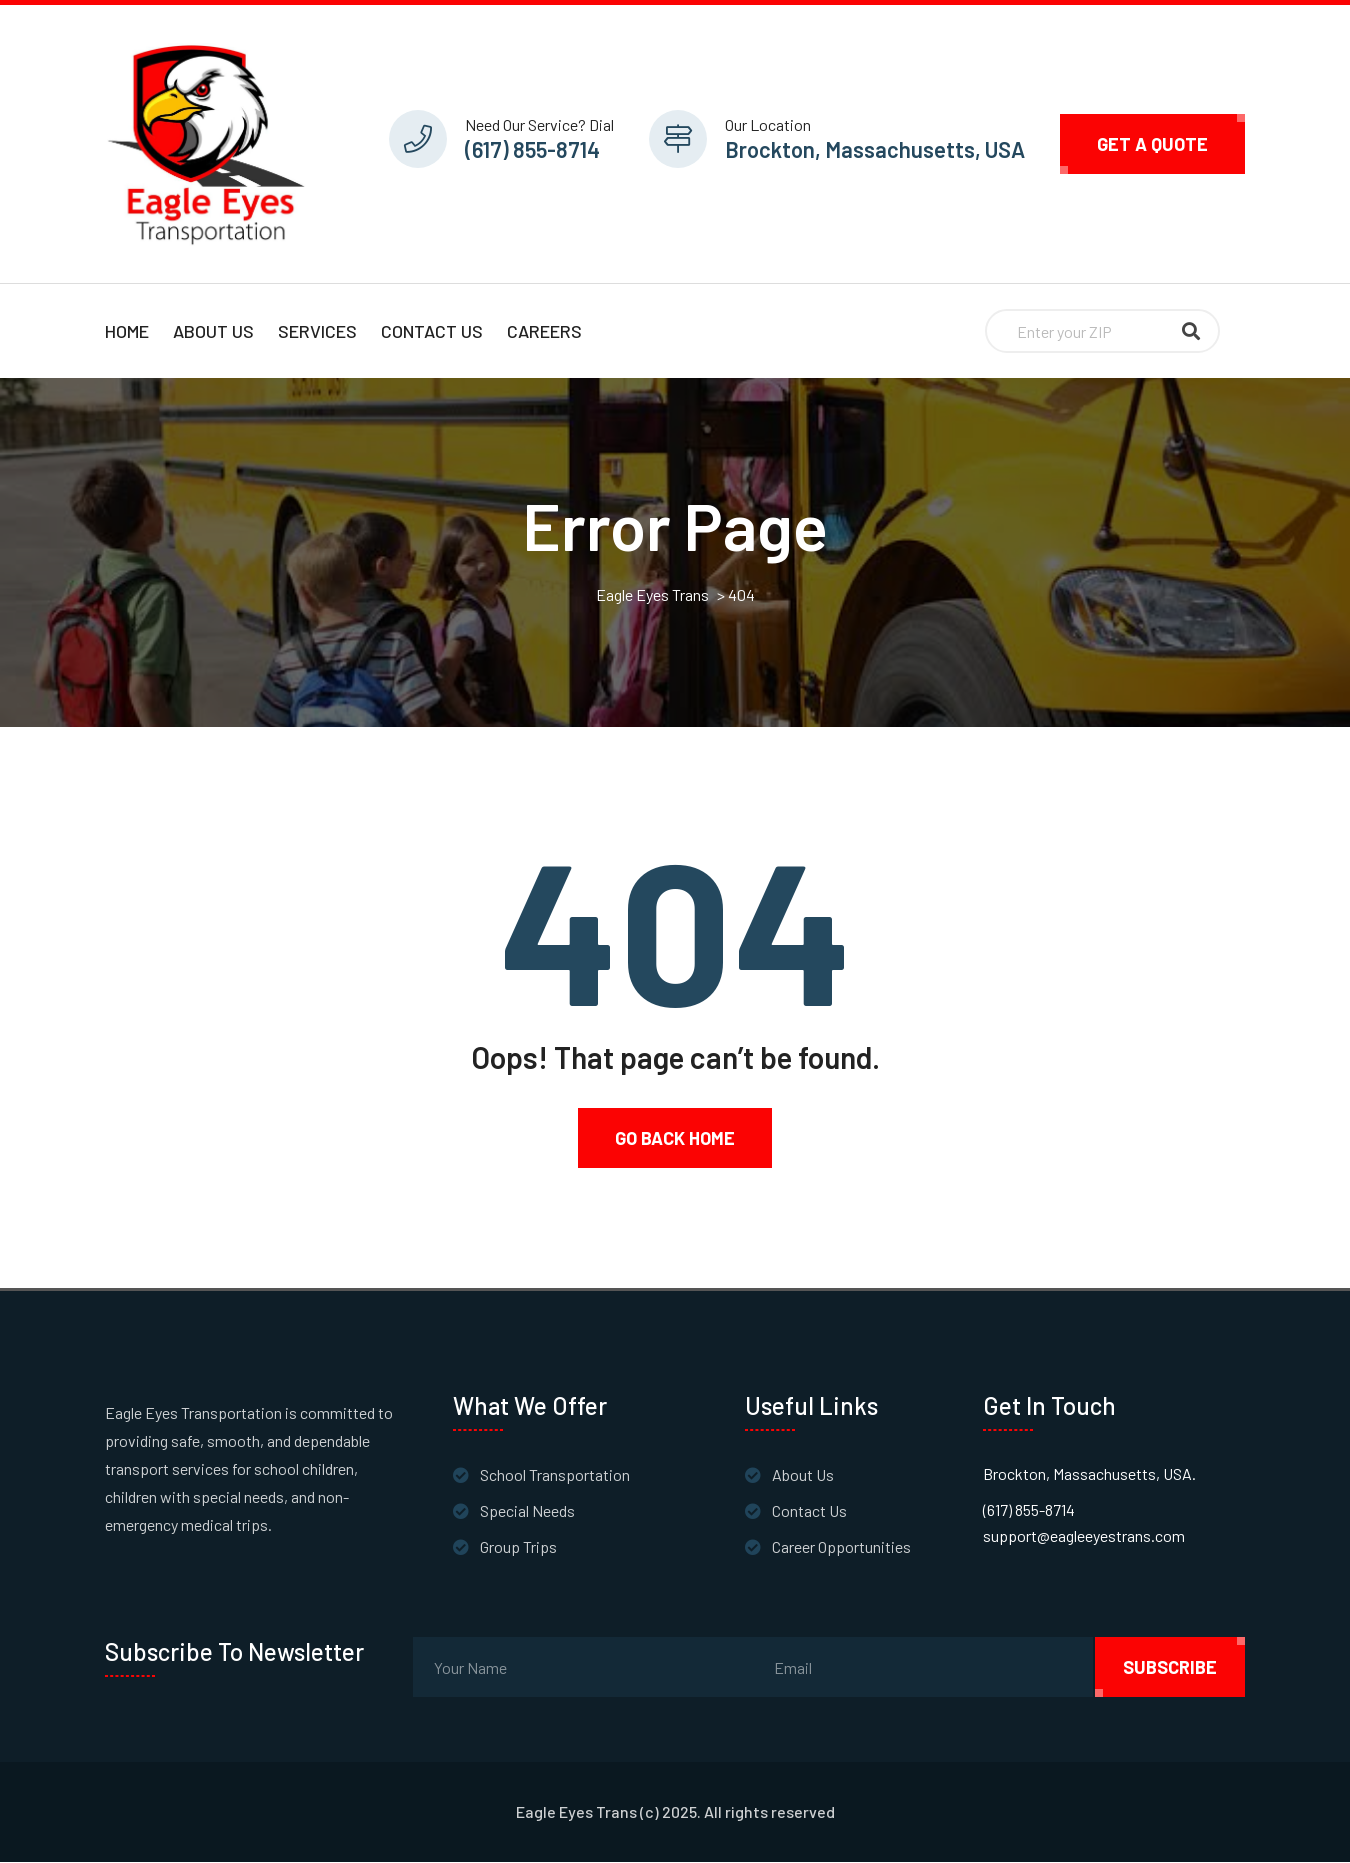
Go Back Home (675, 1139)
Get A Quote (1152, 144)
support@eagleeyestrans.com (1084, 1536)
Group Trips (518, 1547)
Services (317, 331)
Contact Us (432, 331)
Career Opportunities (841, 1547)
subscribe (1170, 1668)
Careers (544, 331)
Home (127, 331)
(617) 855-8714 (532, 149)
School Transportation (555, 1475)
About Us (213, 331)
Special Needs (527, 1511)
